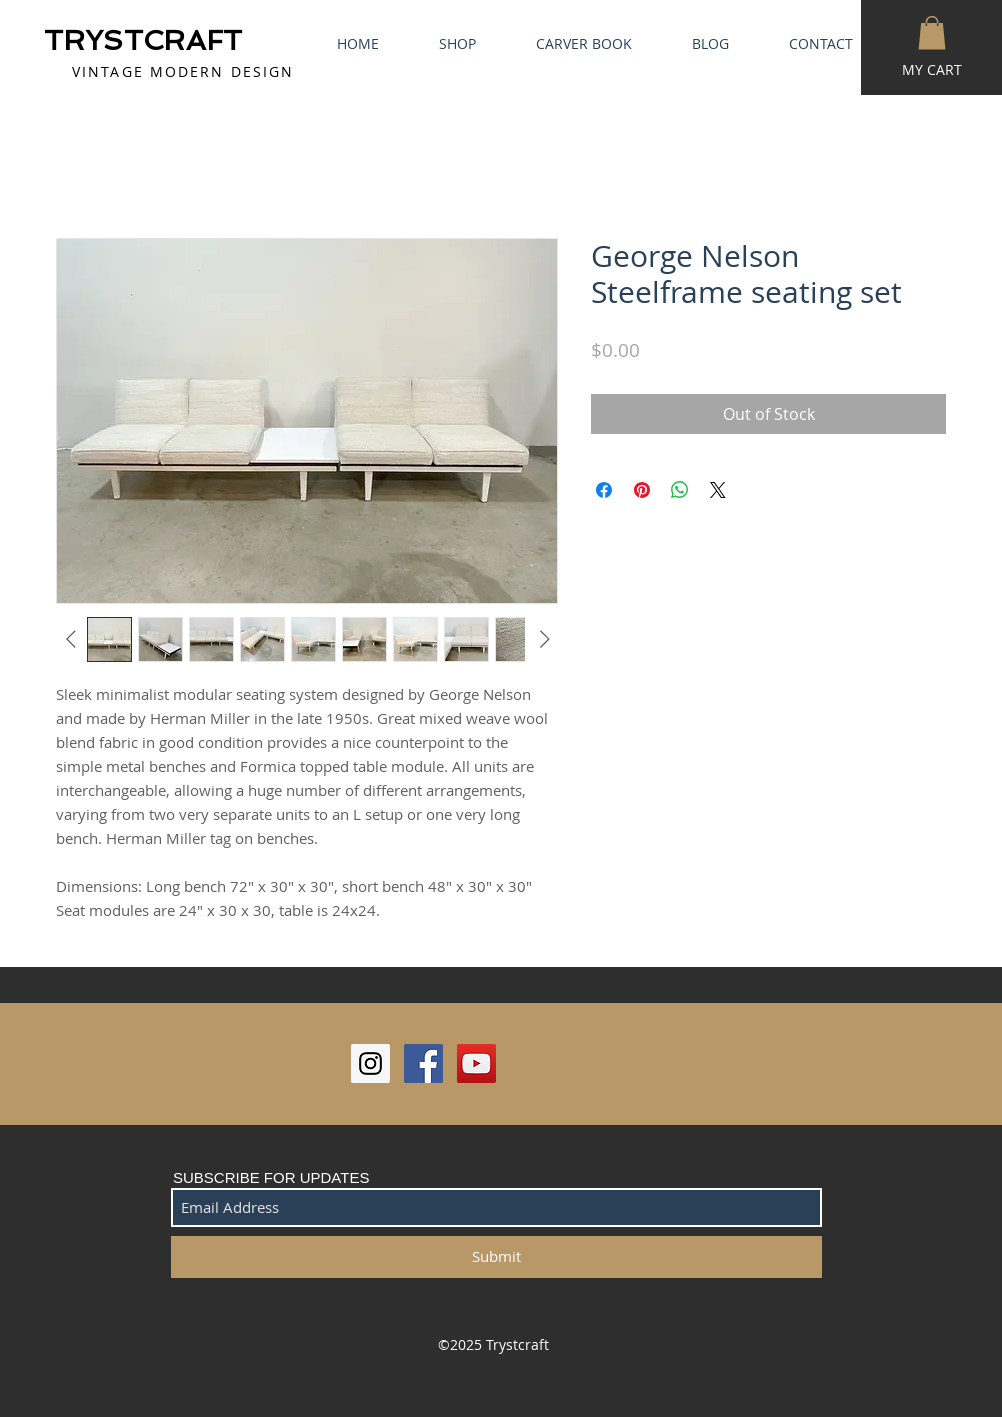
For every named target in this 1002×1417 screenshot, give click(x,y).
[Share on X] (718, 490)
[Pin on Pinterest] (642, 490)
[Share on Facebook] (604, 490)
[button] (932, 32)
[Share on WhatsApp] (680, 490)
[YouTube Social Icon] (476, 1063)
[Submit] (496, 1257)
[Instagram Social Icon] (370, 1063)
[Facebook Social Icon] (423, 1063)
